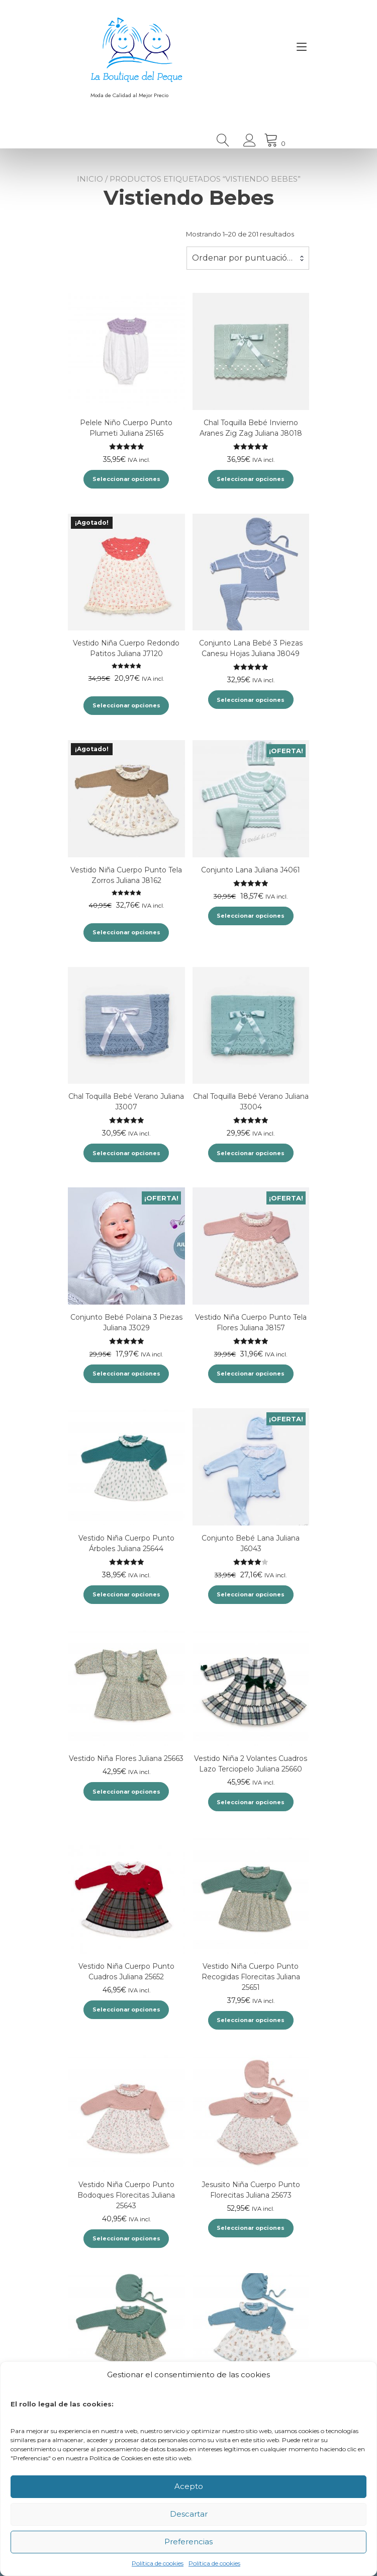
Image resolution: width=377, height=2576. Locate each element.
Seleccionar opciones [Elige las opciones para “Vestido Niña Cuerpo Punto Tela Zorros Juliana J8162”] (126, 932)
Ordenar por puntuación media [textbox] (248, 258)
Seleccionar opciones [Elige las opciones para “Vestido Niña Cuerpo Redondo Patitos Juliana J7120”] (126, 705)
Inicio (90, 179)
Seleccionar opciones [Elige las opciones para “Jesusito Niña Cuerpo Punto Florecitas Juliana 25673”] (251, 2227)
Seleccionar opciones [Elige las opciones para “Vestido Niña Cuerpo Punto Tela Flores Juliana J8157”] (251, 1373)
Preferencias (188, 2541)
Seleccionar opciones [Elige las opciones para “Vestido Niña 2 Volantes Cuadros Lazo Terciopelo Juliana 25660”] (251, 1802)
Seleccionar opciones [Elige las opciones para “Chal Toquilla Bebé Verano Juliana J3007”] (126, 1153)
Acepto (188, 2486)
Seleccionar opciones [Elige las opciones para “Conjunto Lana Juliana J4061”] (251, 915)
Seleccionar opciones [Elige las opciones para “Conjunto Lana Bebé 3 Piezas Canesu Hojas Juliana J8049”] (251, 699)
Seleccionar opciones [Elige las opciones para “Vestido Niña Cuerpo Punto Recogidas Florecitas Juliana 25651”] (251, 2020)
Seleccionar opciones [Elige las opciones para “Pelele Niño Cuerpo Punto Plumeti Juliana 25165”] (126, 478)
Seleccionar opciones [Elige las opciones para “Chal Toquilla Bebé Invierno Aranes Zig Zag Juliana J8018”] (251, 478)
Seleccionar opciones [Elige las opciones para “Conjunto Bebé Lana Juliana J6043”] (251, 1594)
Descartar (189, 2514)
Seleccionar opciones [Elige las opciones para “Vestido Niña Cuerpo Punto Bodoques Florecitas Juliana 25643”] (126, 2238)
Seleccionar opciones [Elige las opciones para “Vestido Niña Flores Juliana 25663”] (126, 1791)
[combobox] (247, 258)
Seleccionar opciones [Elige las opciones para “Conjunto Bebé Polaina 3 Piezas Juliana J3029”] (126, 1373)
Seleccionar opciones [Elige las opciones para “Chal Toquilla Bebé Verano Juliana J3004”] (251, 1153)
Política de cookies (157, 2563)
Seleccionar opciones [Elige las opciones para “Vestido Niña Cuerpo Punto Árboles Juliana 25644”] (126, 1594)
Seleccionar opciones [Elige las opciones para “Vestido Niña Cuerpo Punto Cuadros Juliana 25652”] (126, 2009)
